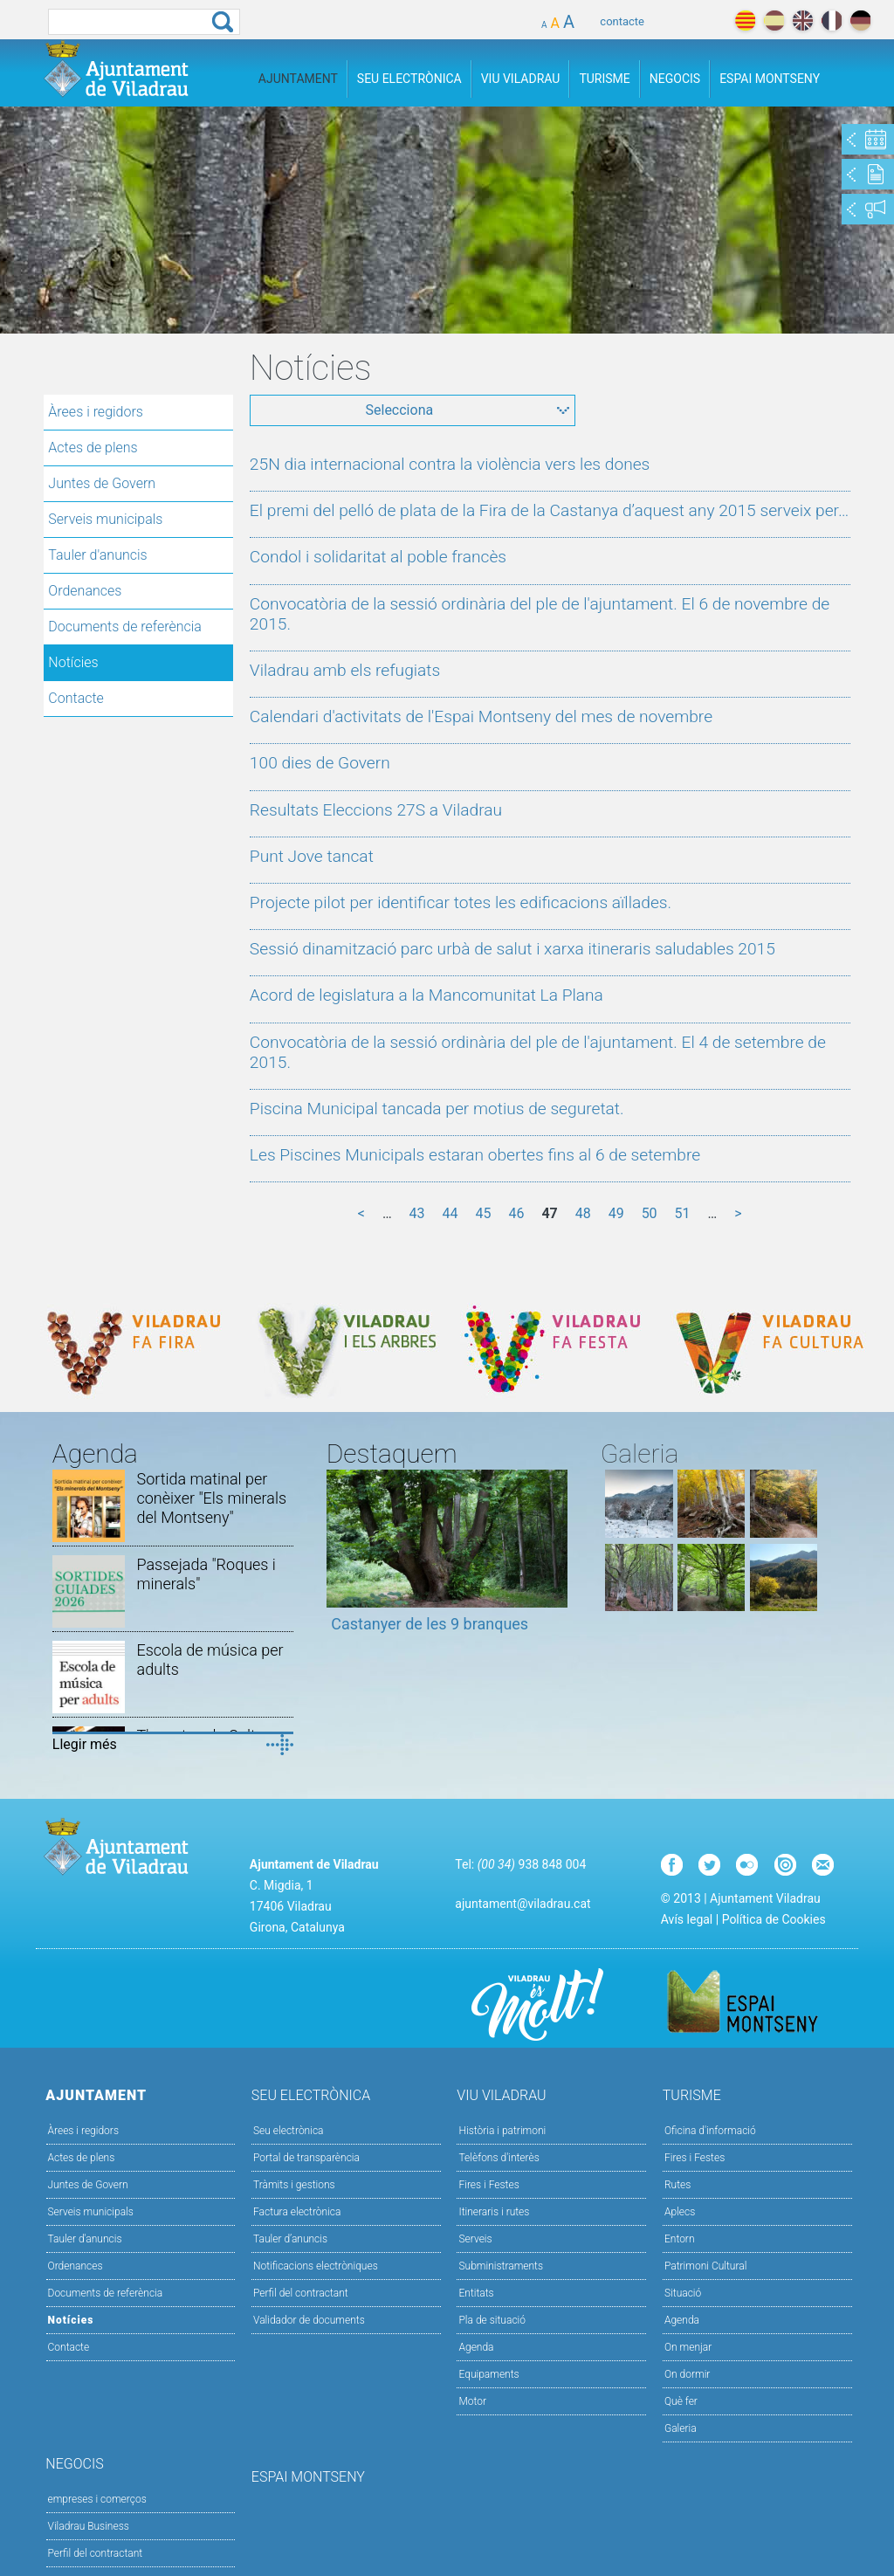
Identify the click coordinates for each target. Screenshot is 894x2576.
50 (649, 1213)
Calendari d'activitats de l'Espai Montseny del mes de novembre (481, 716)
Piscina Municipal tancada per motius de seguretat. (437, 1109)
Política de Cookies (774, 1919)
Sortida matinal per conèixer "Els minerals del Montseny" (211, 1498)
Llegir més (84, 1744)
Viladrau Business (88, 2526)
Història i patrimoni (502, 2131)
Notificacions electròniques (315, 2266)
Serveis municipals (105, 519)
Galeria (680, 2428)
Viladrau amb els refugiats (345, 670)
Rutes (677, 2185)
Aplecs (679, 2212)
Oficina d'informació (710, 2131)
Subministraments (500, 2266)
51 (683, 1213)
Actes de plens (92, 447)
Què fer (681, 2401)
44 (450, 1213)
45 (483, 1213)
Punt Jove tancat (312, 856)
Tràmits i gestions (294, 2185)
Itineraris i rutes (493, 2212)
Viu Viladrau (520, 79)
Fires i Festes (488, 2185)
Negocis (675, 79)
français (832, 20)
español (774, 20)
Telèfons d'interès (498, 2158)
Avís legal (686, 1919)
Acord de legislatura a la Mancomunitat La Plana (426, 995)
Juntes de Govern (101, 483)
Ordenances (84, 590)
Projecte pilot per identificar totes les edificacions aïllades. (460, 902)
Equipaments (488, 2374)
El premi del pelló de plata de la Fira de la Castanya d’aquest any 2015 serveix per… (549, 510)
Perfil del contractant (300, 2293)
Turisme (604, 79)
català (745, 20)
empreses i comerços (97, 2499)
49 (616, 1213)
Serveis (475, 2239)
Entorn (679, 2239)
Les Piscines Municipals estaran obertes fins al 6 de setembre (475, 1155)
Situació (682, 2293)
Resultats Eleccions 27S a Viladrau (376, 810)
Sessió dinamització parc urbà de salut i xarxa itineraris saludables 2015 (512, 949)
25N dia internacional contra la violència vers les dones (450, 464)
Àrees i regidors (95, 411)
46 (516, 1213)
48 (583, 1213)
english (803, 20)
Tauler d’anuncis (290, 2239)
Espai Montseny (769, 79)
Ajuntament (298, 79)
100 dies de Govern (320, 763)
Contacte (76, 698)
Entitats (475, 2293)
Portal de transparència (306, 2158)
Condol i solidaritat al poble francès (378, 557)
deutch (860, 20)
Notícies (73, 662)
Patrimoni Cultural (705, 2266)
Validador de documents (309, 2320)
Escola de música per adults (209, 1659)
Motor (472, 2401)
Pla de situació (492, 2320)
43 (417, 1213)
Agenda (475, 2347)
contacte (622, 21)
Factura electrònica (296, 2212)
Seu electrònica (288, 2131)
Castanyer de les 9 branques (429, 1624)
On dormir (687, 2374)
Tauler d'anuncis (97, 555)
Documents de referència (125, 626)
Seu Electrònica (409, 79)
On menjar (688, 2347)
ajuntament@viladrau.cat (522, 1904)
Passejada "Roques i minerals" (205, 1574)
